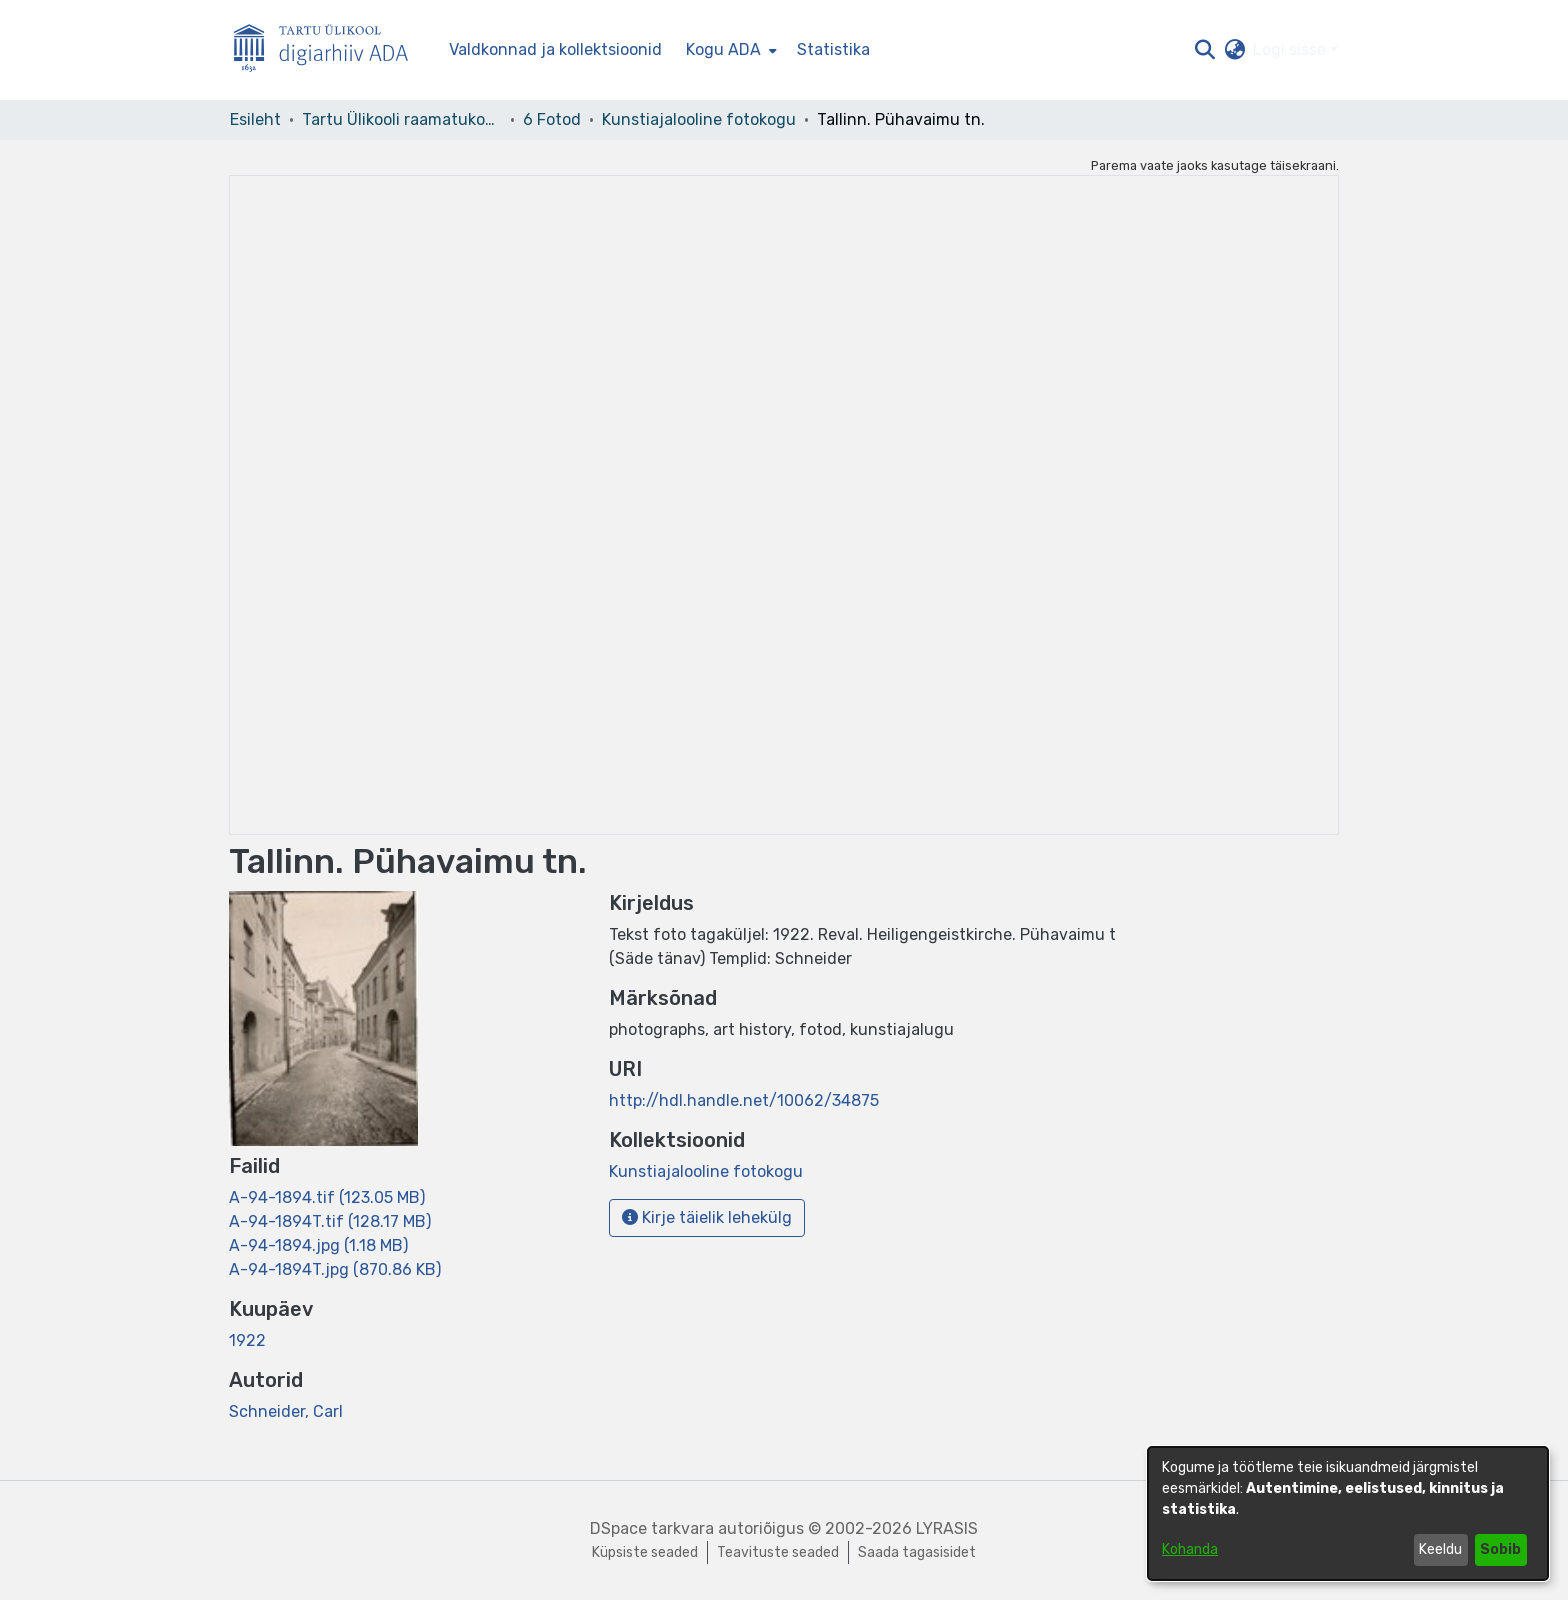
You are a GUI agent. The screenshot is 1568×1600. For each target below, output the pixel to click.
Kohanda (1190, 1549)
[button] (1204, 50)
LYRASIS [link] (947, 1528)
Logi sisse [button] (1291, 49)
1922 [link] (247, 1340)
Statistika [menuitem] (833, 49)
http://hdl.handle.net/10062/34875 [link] (744, 1100)
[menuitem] (729, 50)
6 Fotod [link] (552, 119)
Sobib (1500, 1549)
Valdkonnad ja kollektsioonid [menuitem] (555, 49)
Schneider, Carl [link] (286, 1411)
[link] (327, 1197)
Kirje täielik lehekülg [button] (707, 1217)
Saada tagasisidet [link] (917, 1552)
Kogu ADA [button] (723, 49)
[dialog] (1348, 1513)
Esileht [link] (255, 119)
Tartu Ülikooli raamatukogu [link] (402, 119)
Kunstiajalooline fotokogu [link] (699, 119)
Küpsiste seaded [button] (645, 1552)
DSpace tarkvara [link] (652, 1528)
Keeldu (1440, 1549)
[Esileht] (329, 50)
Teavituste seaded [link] (778, 1552)
